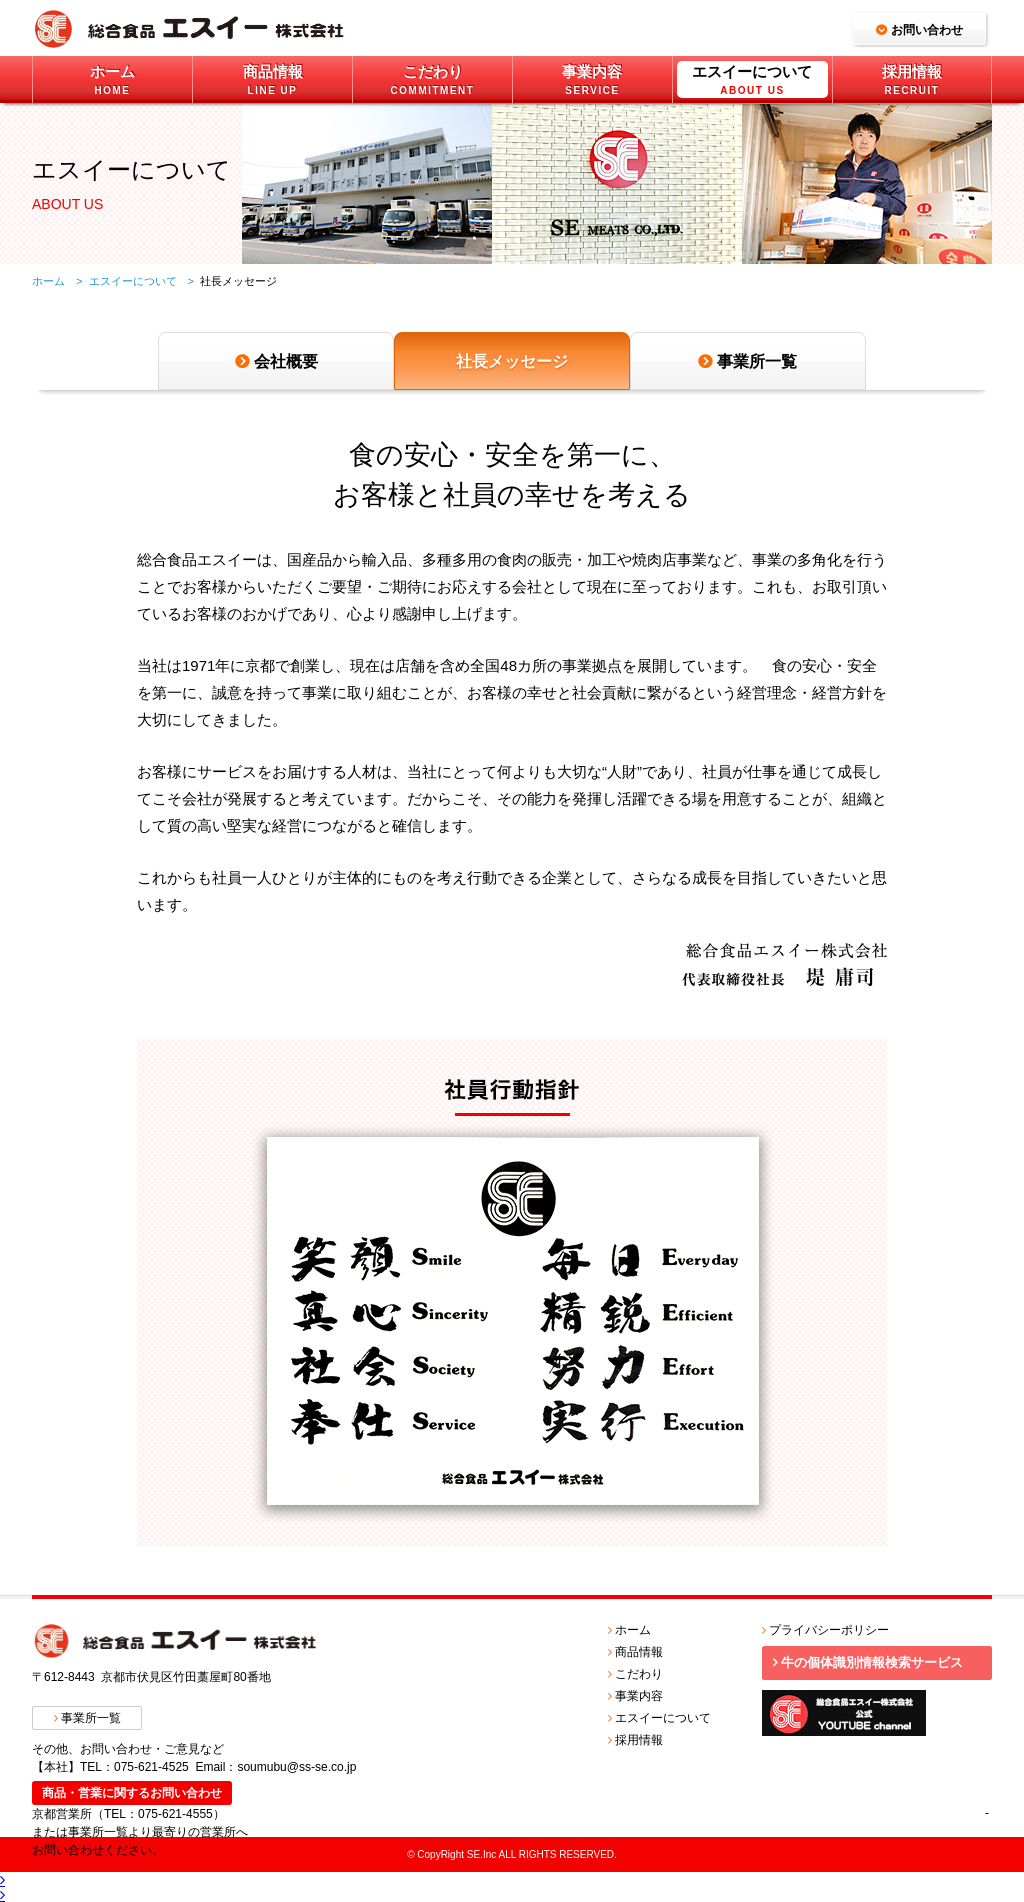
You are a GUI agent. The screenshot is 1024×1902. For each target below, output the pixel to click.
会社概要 (286, 361)
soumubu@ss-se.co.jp (296, 1767)
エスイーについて (133, 281)
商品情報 (639, 1652)
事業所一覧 (757, 361)
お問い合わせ (927, 30)
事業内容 (639, 1696)
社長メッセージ (512, 361)
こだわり (639, 1674)
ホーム (633, 1630)
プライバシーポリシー (829, 1630)
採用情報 (639, 1740)
